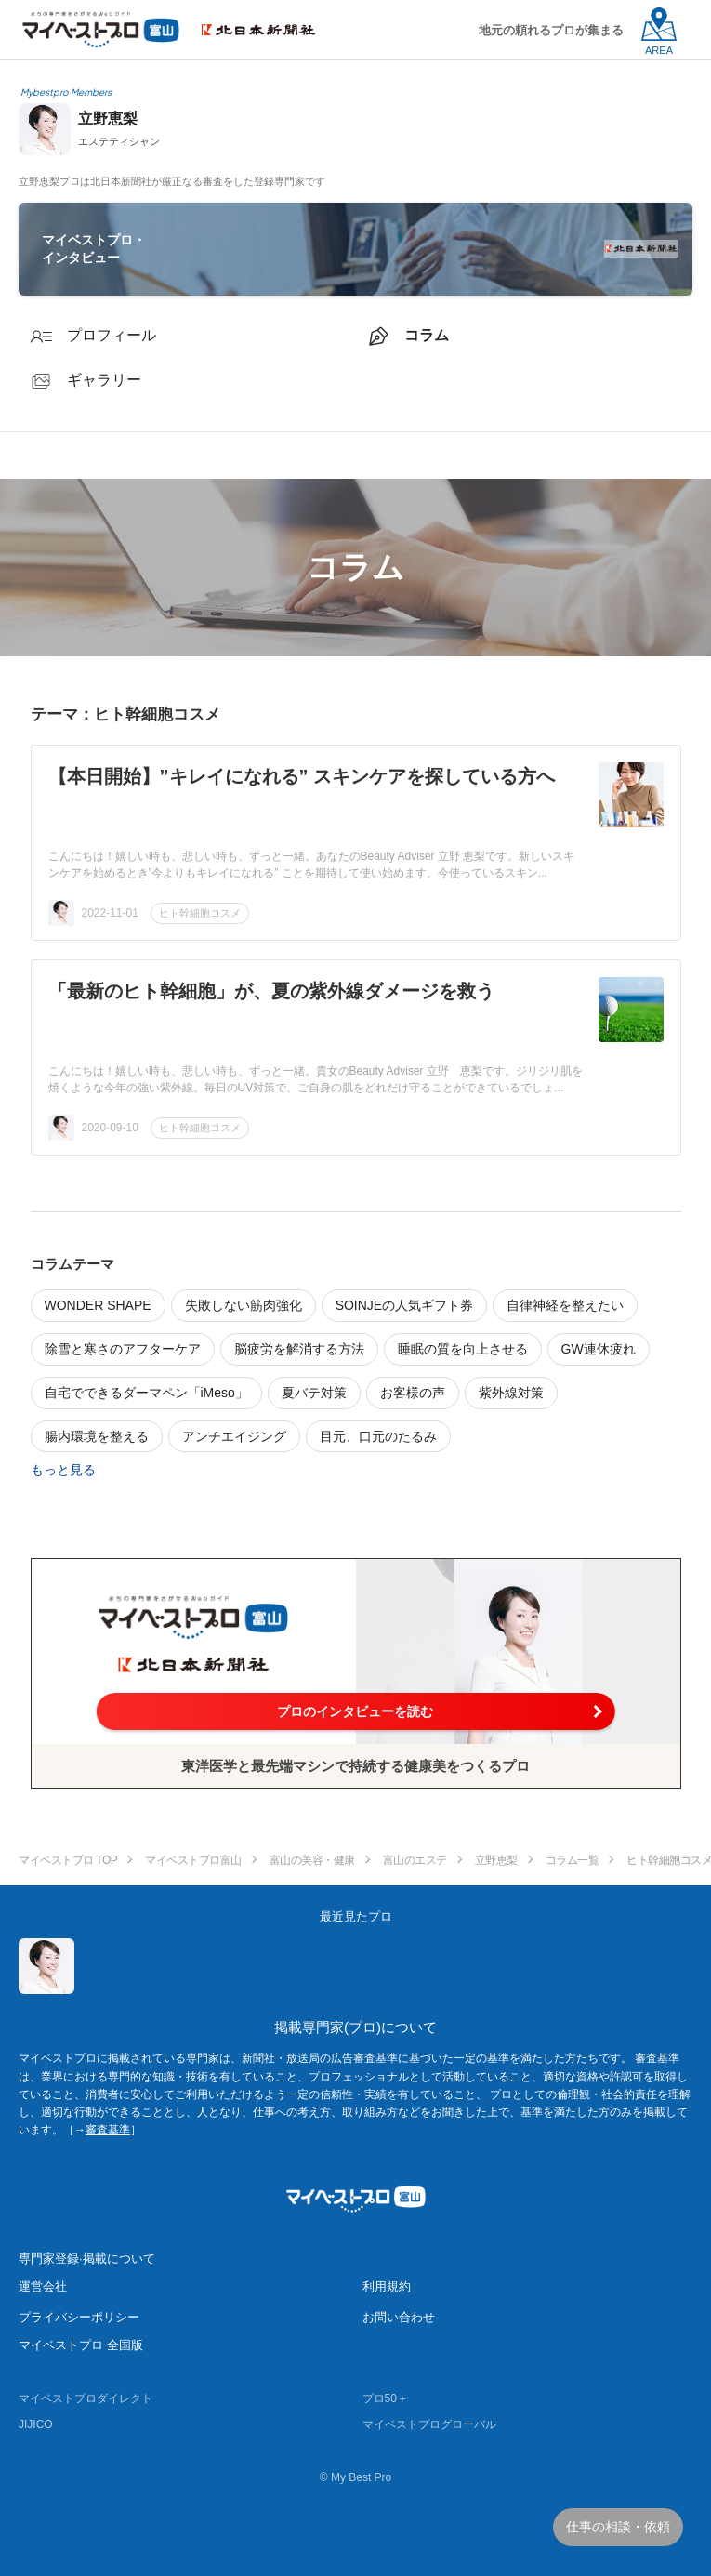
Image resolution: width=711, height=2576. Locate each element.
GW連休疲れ (598, 1348)
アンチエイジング (234, 1436)
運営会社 (43, 2286)
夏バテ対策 (314, 1392)
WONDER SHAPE (98, 1305)
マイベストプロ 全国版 (81, 2345)
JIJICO (36, 2424)
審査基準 (108, 2129)
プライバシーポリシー (79, 2317)
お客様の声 (412, 1392)
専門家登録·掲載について (87, 2259)
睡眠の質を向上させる (463, 1348)
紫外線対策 (511, 1392)
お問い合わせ (398, 2317)
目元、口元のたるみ (378, 1436)
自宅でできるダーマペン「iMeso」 (146, 1392)
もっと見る (63, 1469)
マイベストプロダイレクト (85, 2398)
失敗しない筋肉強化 (243, 1305)
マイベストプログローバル (429, 2424)
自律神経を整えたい (565, 1305)
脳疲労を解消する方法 (299, 1348)
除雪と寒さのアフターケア (123, 1348)
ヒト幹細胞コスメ (200, 912)
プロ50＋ (385, 2398)
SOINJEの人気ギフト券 (405, 1305)
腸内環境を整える (97, 1436)
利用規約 (386, 2286)
